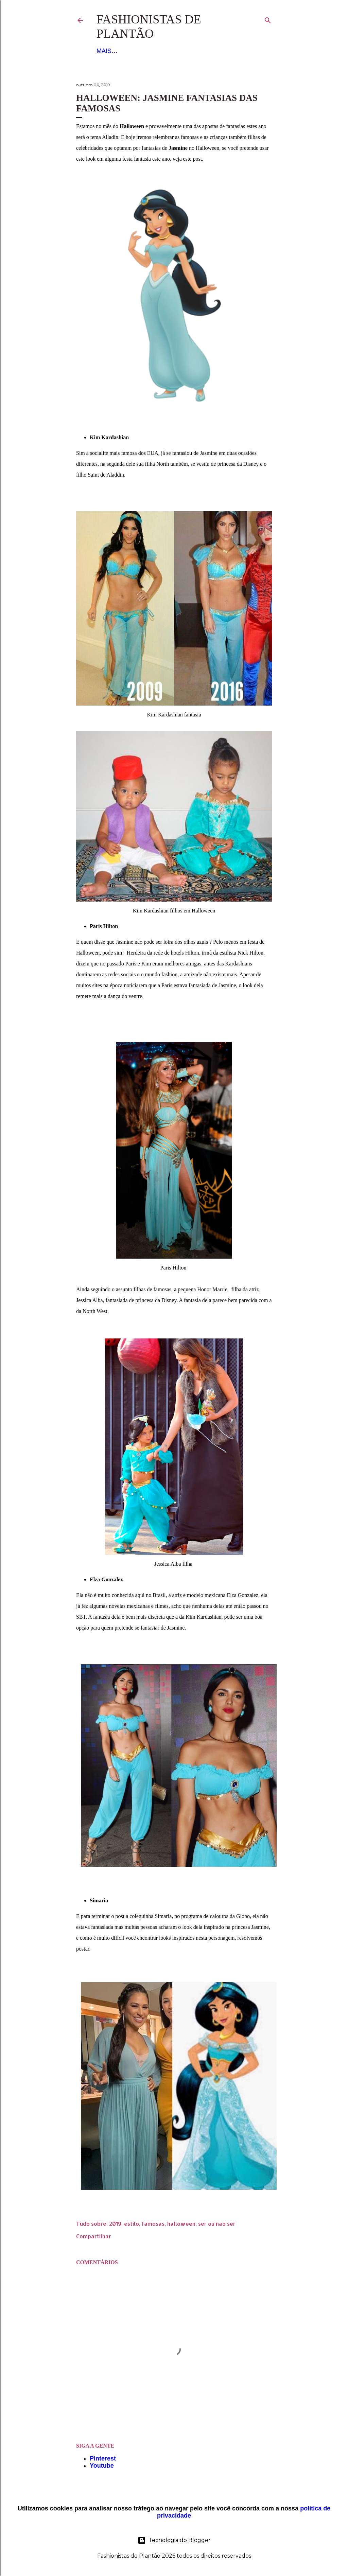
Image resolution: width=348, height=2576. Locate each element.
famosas (153, 2223)
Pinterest (103, 2458)
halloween (181, 2223)
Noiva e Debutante (163, 51)
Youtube (102, 2465)
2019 (115, 2223)
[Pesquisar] (268, 18)
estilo (131, 2223)
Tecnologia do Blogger (174, 2540)
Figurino (111, 51)
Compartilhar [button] (93, 2236)
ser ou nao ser (217, 2223)
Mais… (209, 51)
